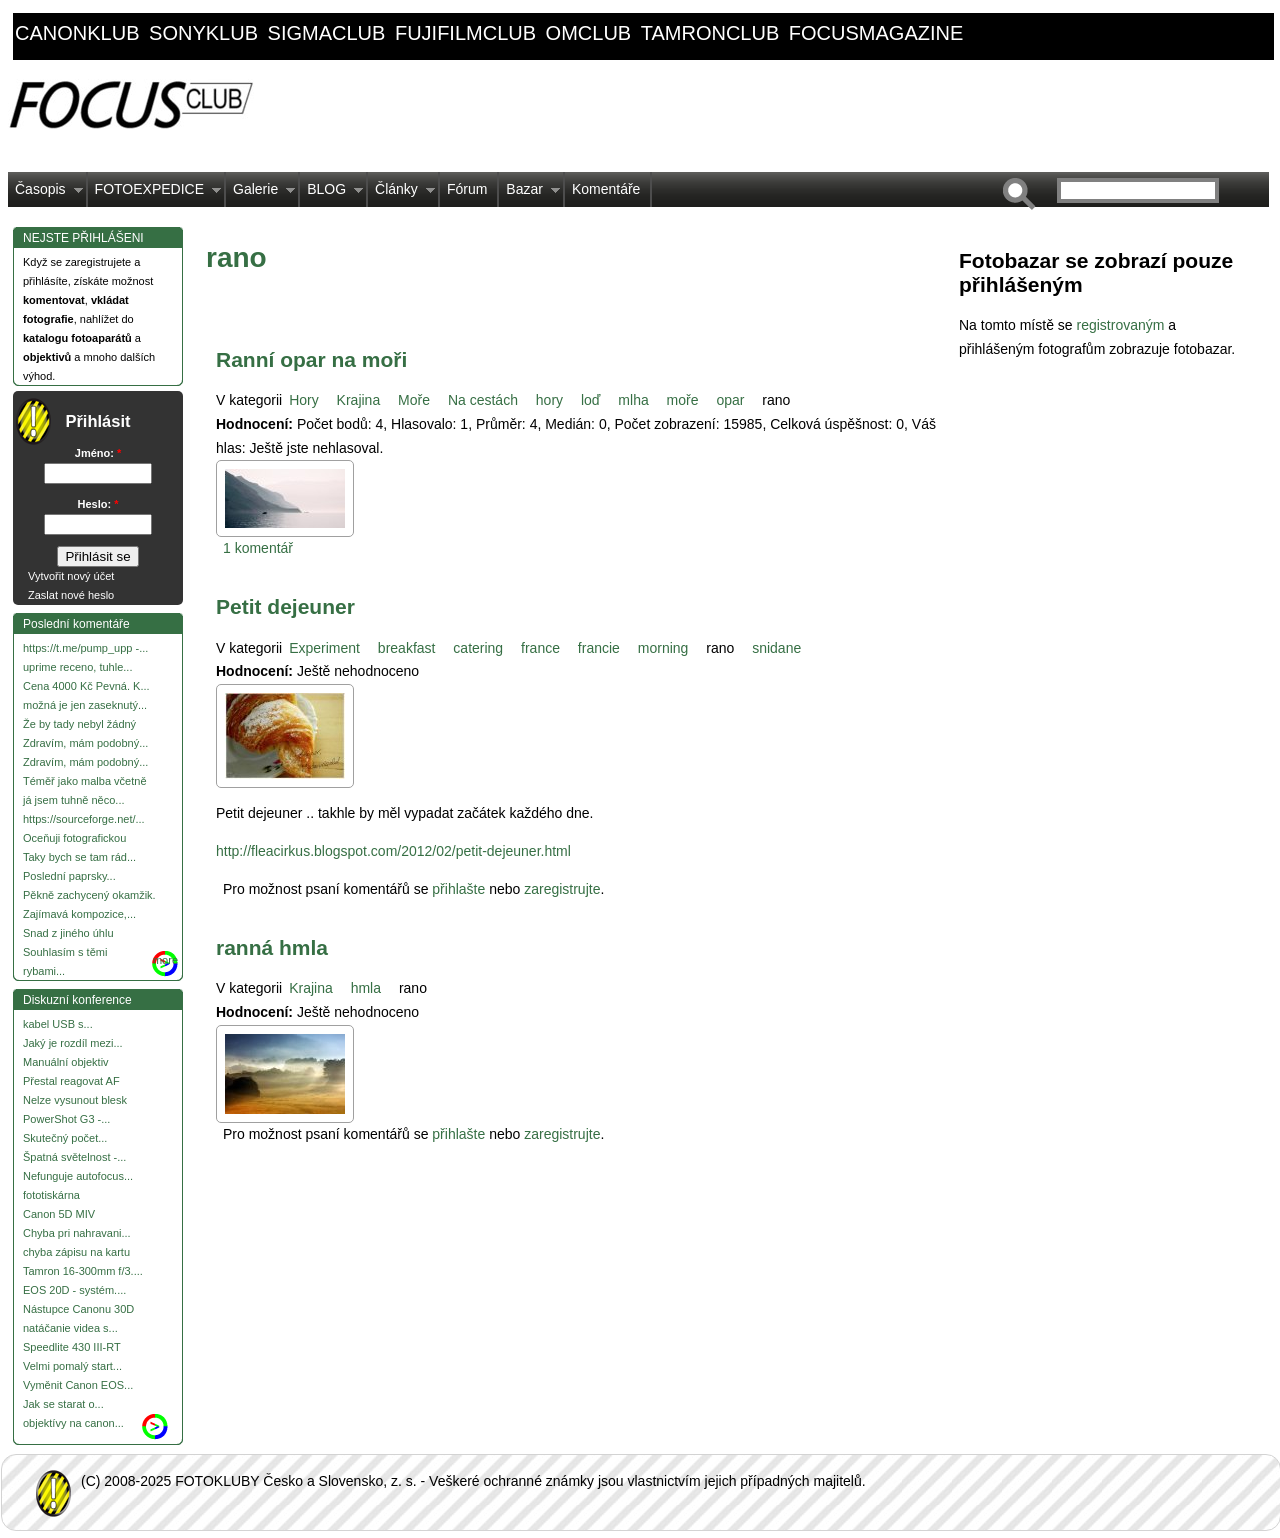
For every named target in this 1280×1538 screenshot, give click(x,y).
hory (549, 400)
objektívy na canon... (73, 1423)
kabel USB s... (58, 1024)
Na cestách (483, 400)
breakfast (407, 648)
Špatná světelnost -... (74, 1157)
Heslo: (98, 504)
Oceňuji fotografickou (74, 838)
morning (663, 648)
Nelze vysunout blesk (75, 1100)
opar (730, 400)
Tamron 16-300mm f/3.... (83, 1271)
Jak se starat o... (63, 1404)
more (165, 960)
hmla (366, 988)
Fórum (467, 189)
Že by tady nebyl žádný (79, 724)
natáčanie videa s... (70, 1328)
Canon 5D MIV (59, 1214)
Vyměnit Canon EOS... (78, 1385)
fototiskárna (51, 1195)
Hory (304, 400)
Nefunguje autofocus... (78, 1176)
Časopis (45, 194)
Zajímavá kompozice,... (79, 914)
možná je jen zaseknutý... (85, 705)
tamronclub (710, 33)
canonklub (77, 33)
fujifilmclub (465, 33)
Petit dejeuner (285, 606)
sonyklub (203, 33)
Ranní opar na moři (311, 359)
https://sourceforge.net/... (84, 819)
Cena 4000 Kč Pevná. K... (86, 686)
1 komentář (258, 548)
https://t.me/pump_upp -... (85, 648)
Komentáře (606, 189)
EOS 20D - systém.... (74, 1290)
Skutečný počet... (65, 1138)
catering (478, 648)
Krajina (359, 400)
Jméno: (98, 453)
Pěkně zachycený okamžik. (89, 895)
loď (591, 400)
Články (401, 194)
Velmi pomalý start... (72, 1366)
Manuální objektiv (66, 1062)
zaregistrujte (562, 889)
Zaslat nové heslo (71, 595)
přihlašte (458, 889)
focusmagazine (876, 33)
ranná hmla (272, 947)
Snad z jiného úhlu (68, 933)
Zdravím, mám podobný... (85, 743)
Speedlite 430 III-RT (72, 1347)
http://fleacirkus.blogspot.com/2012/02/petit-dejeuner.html (393, 851)
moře (683, 400)
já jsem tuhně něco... (74, 800)
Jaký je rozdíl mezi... (73, 1043)
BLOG (331, 194)
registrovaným (1122, 325)
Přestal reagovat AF (71, 1081)
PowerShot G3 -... (66, 1119)
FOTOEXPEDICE (154, 194)
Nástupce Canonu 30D (78, 1309)
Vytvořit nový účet (71, 576)
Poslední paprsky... (69, 876)
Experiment (324, 648)
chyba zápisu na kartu (76, 1252)
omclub (589, 33)
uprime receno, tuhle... (77, 667)
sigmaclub (327, 33)
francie (599, 648)
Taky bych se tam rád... (79, 857)
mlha (633, 400)
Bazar (529, 194)
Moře (414, 400)
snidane (776, 648)
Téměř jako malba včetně (85, 781)
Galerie (260, 194)
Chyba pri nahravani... (77, 1233)
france (540, 648)
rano (776, 400)
